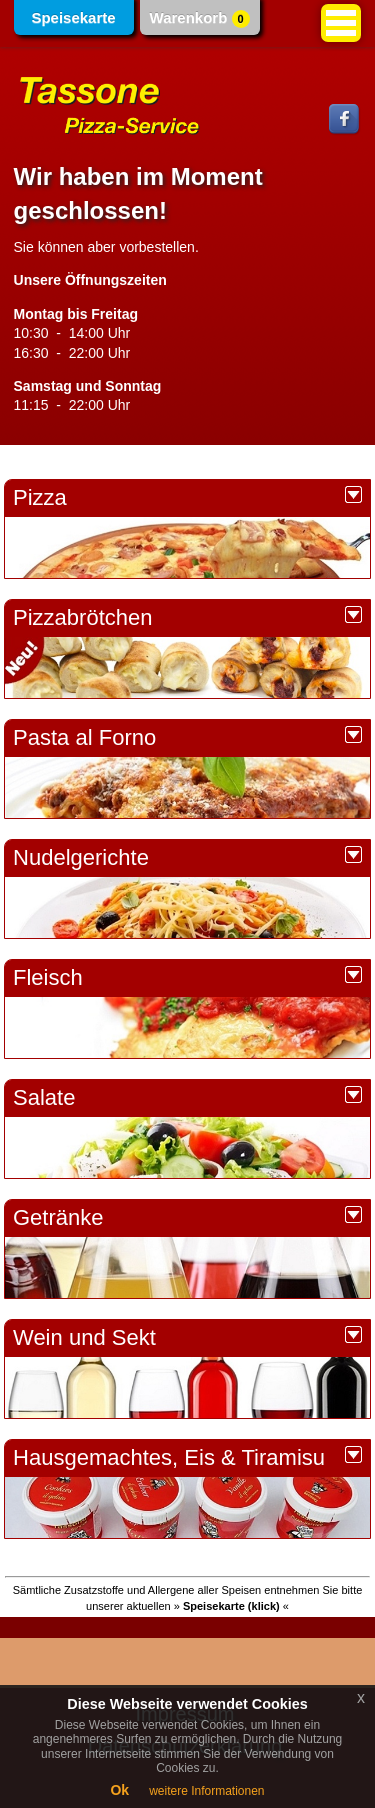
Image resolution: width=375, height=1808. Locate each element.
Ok (119, 1790)
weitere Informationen (206, 1791)
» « (231, 1606)
